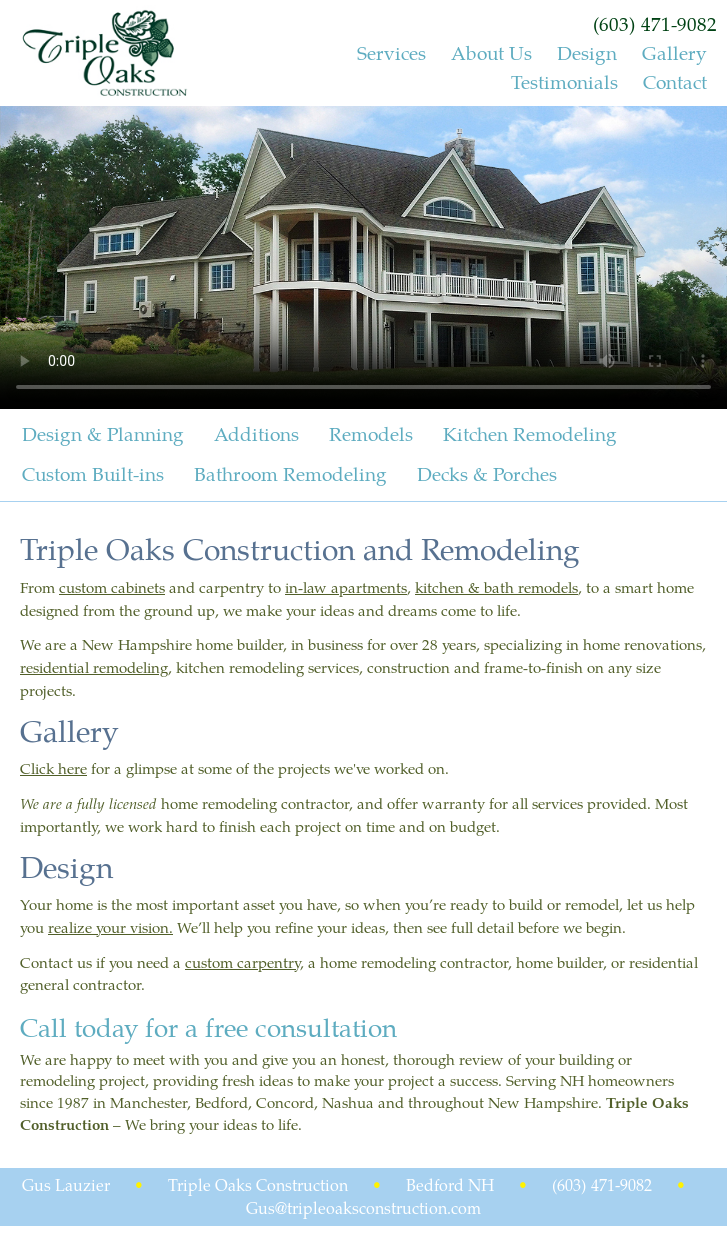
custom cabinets (112, 587)
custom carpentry (242, 962)
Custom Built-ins (93, 470)
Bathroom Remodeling (290, 470)
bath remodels (531, 587)
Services (391, 52)
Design (587, 52)
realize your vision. (110, 927)
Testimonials (564, 81)
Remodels (371, 430)
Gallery (674, 52)
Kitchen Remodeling (530, 430)
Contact (675, 81)
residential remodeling (94, 667)
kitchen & (449, 587)
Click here (53, 768)
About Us (491, 52)
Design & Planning (103, 430)
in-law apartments (346, 587)
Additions (256, 430)
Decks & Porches (487, 470)
